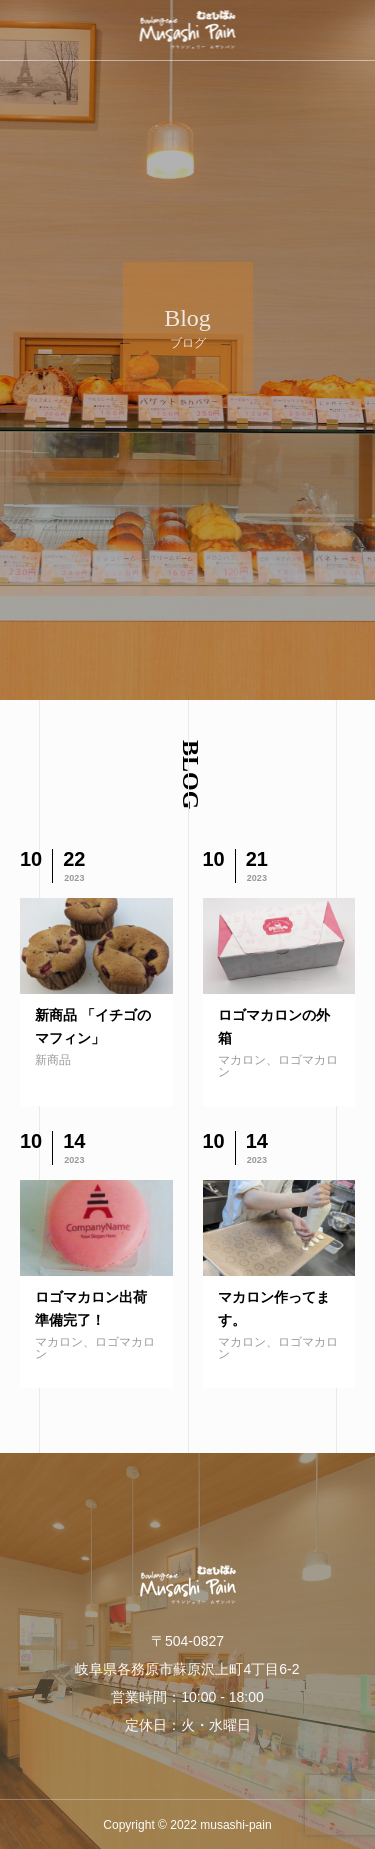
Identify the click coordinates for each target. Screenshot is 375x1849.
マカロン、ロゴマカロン (278, 1066)
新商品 (53, 1060)
